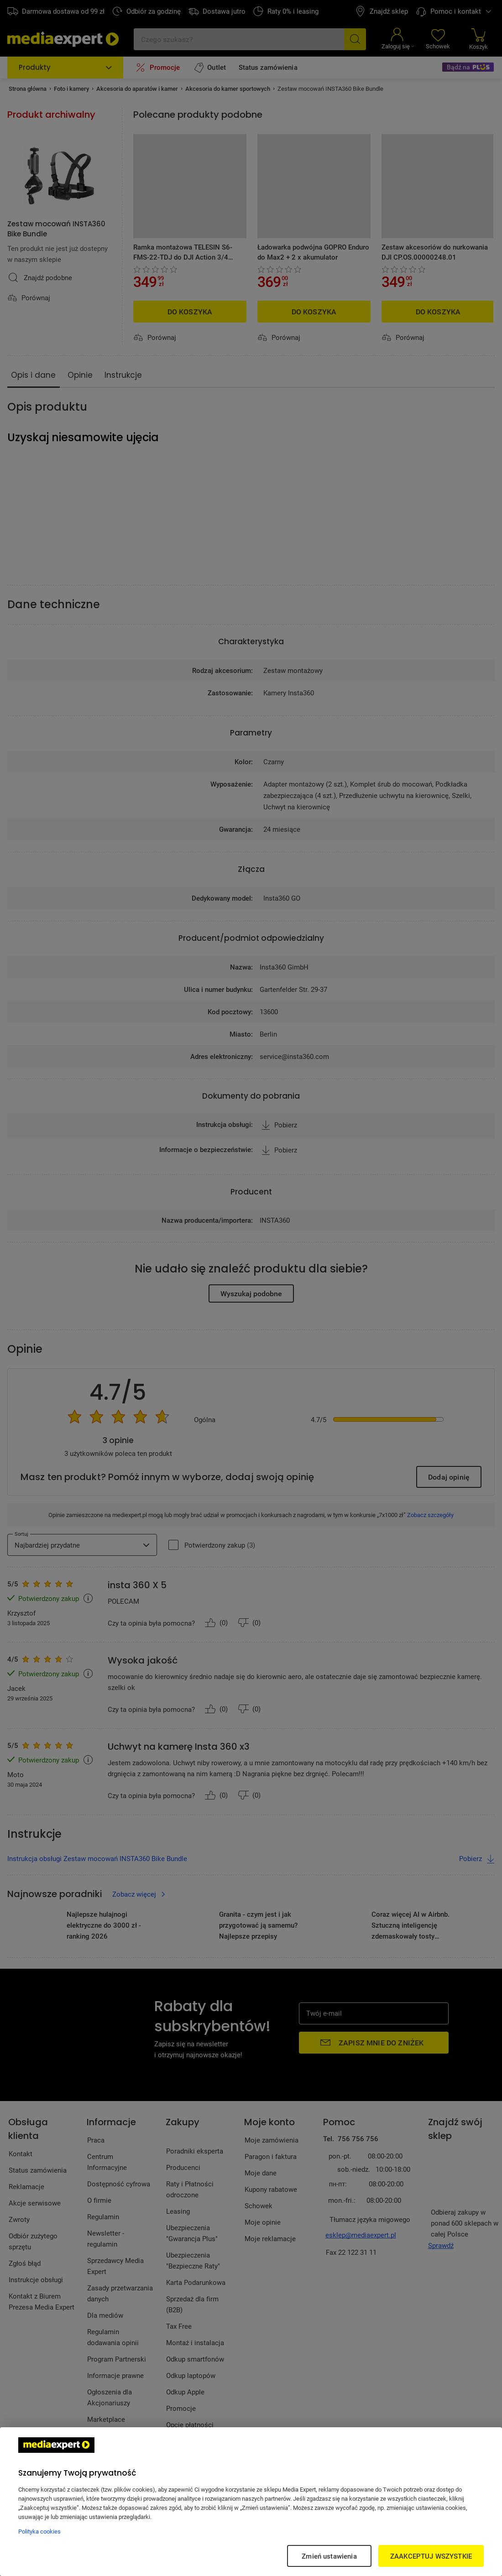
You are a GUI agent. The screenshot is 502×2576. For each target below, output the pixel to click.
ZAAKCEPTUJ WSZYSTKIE (431, 2555)
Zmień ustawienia (329, 2555)
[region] (251, 2501)
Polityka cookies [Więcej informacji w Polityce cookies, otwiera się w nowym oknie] (39, 2531)
